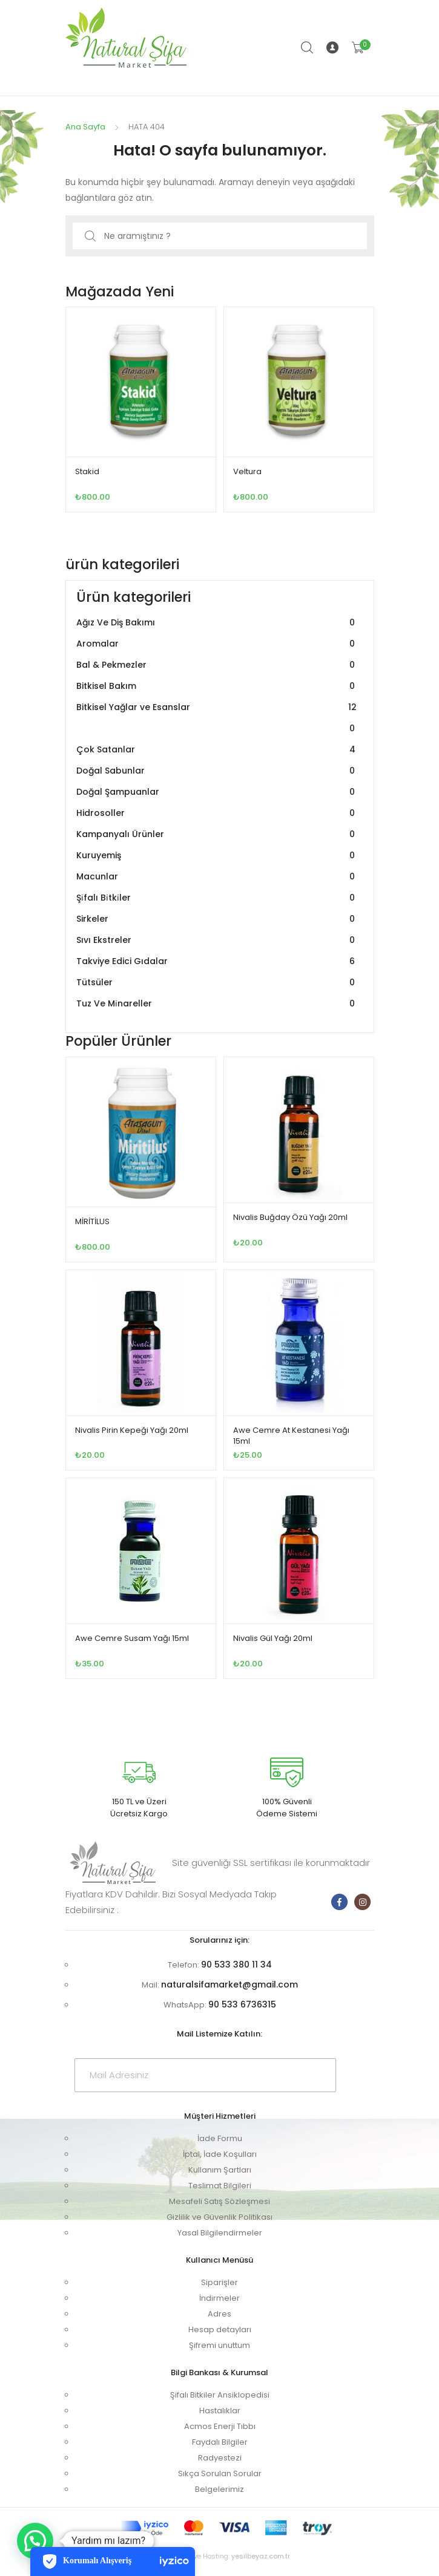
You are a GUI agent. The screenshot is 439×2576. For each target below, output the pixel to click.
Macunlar (217, 876)
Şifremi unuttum (219, 2345)
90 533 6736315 (242, 2004)
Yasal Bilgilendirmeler (219, 2233)
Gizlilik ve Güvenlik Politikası (219, 2217)
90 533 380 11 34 (236, 1964)
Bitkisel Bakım (217, 686)
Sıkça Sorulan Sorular (220, 2473)
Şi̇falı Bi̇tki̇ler (217, 897)
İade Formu (219, 2138)
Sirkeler (217, 919)
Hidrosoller (217, 813)
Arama (307, 48)
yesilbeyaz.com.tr (260, 2556)
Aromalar (217, 643)
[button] (35, 2541)
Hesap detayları (219, 2329)
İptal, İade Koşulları (220, 2154)
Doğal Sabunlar (217, 770)
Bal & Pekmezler (217, 665)
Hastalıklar (219, 2410)
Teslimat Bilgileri (219, 2185)
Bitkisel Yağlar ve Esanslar (217, 718)
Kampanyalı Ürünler (217, 834)
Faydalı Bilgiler (220, 2442)
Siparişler (219, 2282)
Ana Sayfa (85, 126)
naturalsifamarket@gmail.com (229, 1984)
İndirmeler (219, 2298)
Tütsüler (217, 982)
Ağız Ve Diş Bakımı (217, 622)
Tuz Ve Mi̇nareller (217, 1003)
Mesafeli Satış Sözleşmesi (219, 2201)
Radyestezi (220, 2458)
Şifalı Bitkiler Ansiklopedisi (219, 2395)
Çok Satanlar (217, 749)
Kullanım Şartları (219, 2170)
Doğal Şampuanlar (217, 792)
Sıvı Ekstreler (217, 940)
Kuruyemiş (217, 855)
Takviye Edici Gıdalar (217, 961)
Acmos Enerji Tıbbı (220, 2426)
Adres (219, 2314)
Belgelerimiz (219, 2489)
